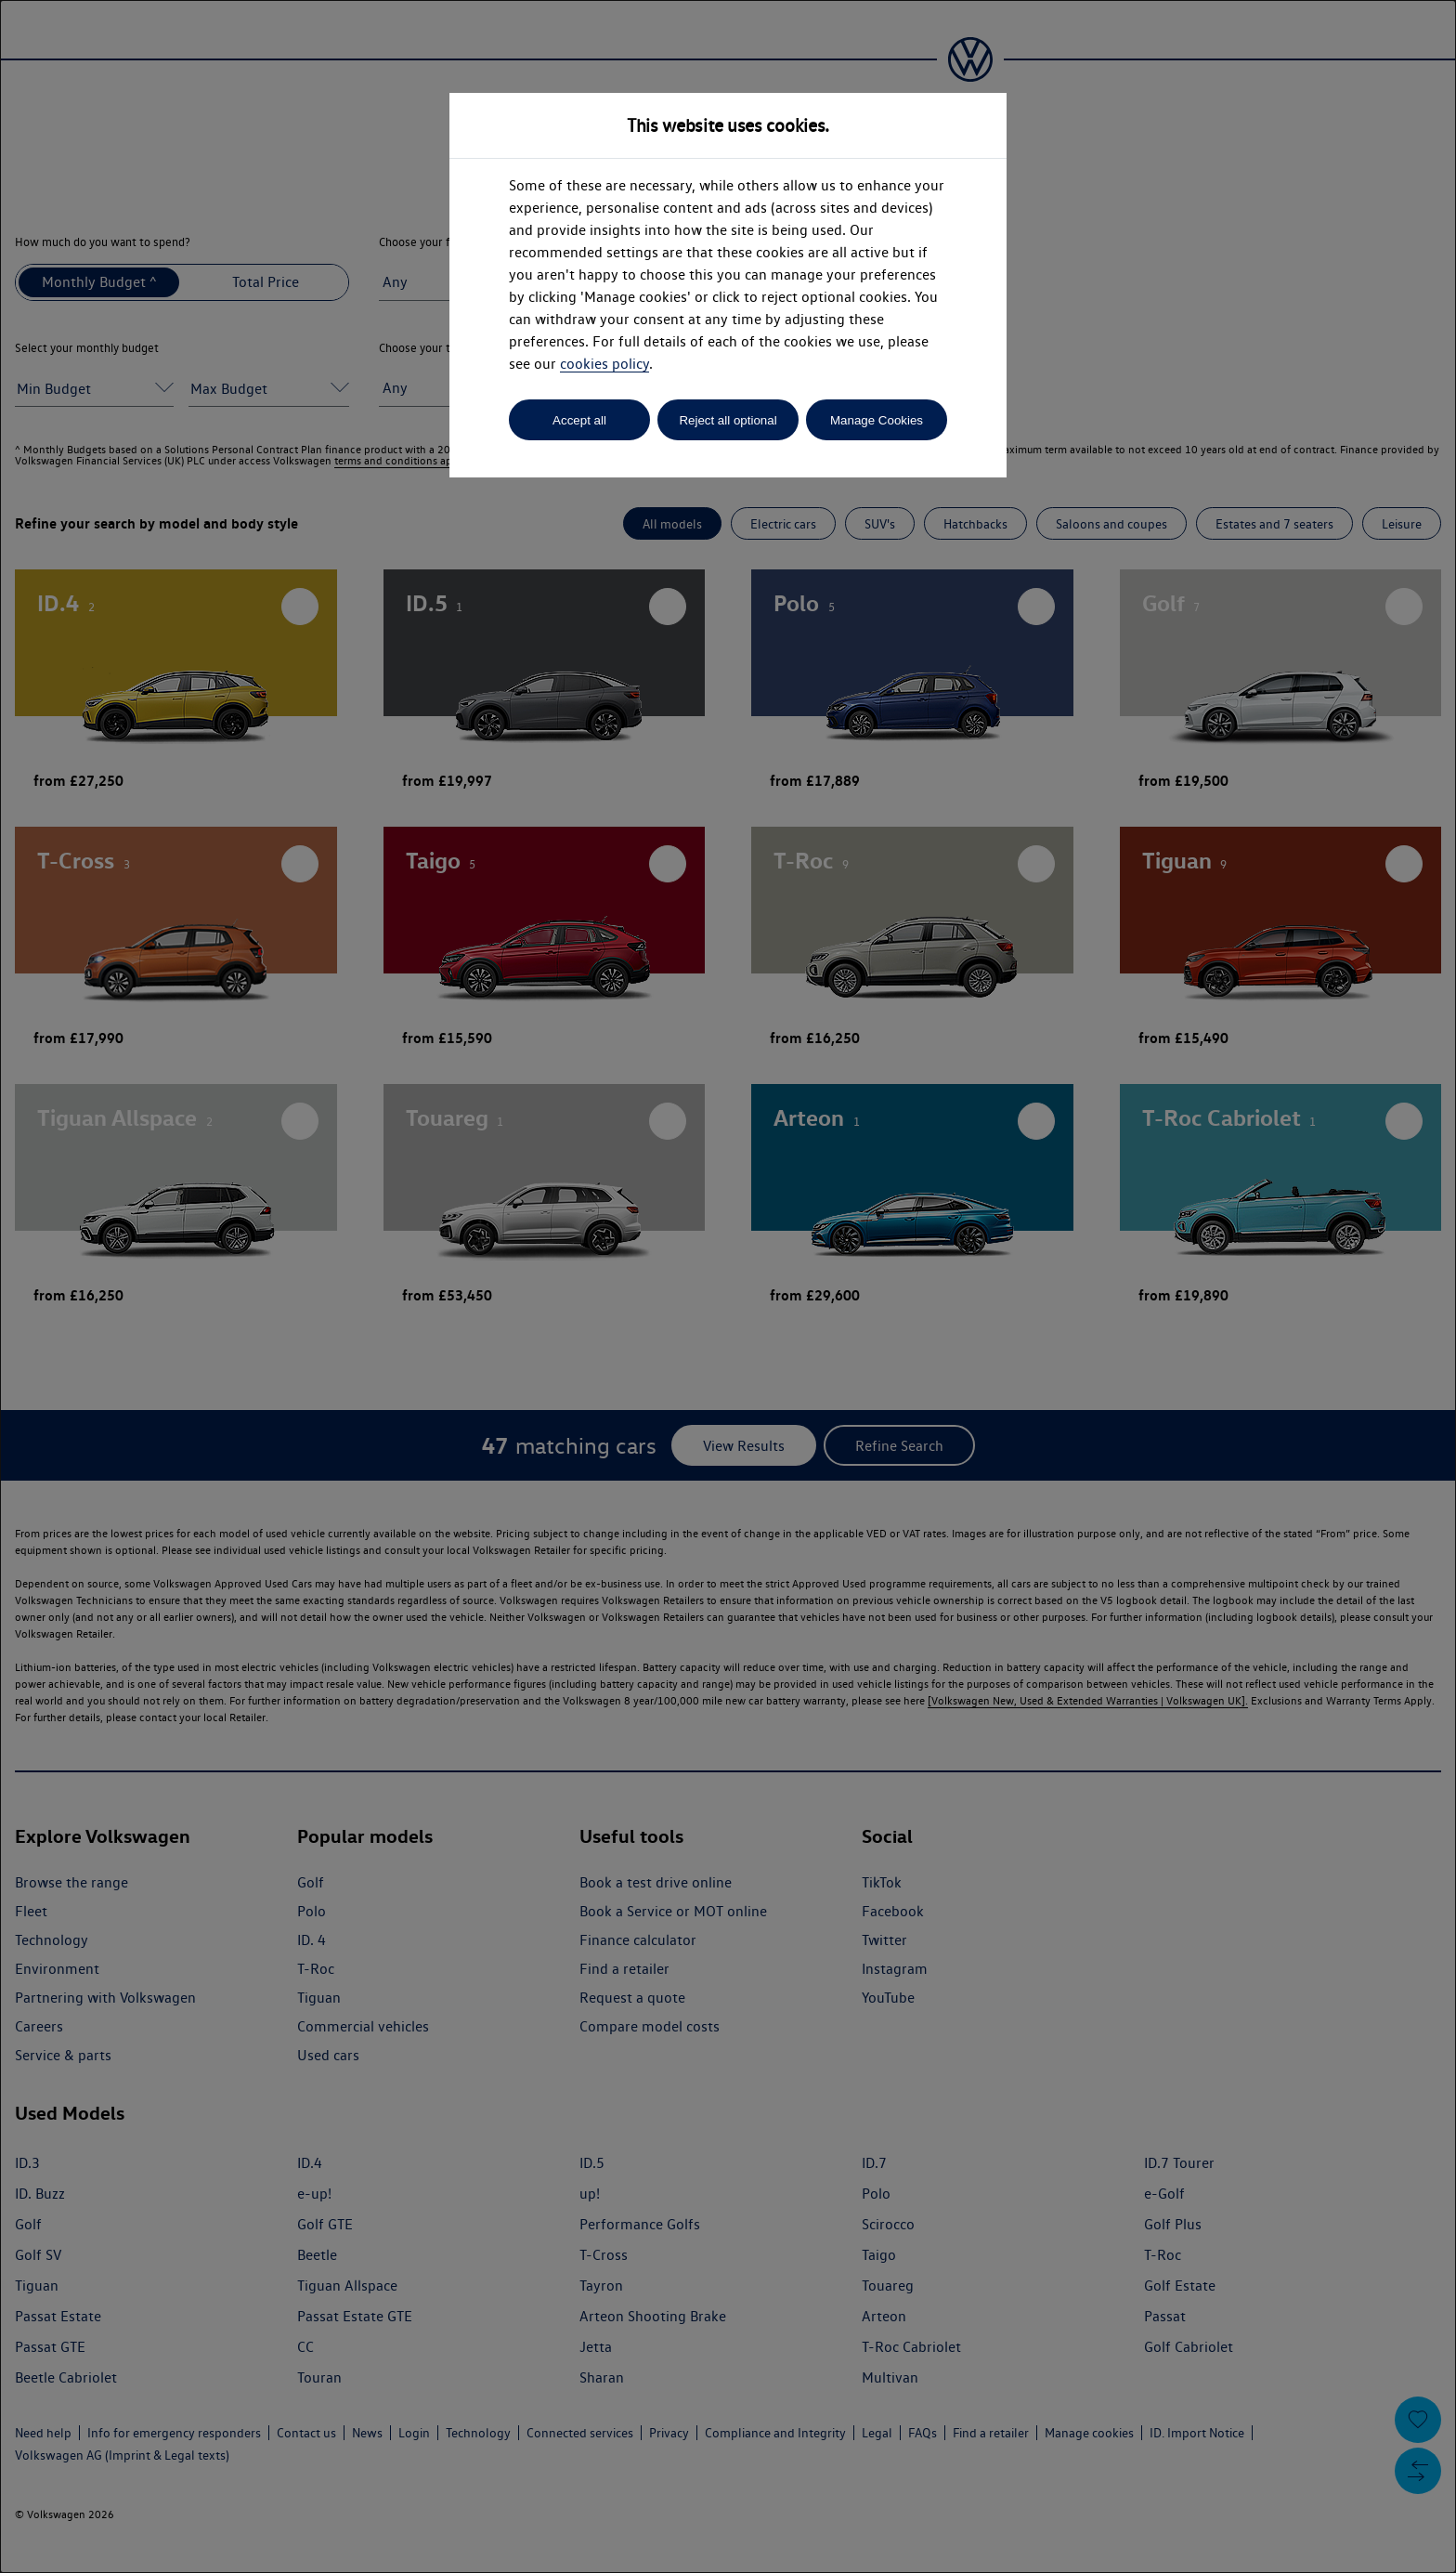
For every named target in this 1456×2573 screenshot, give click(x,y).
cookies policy (604, 363)
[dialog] (728, 1286)
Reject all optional (727, 420)
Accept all (579, 420)
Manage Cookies (876, 420)
